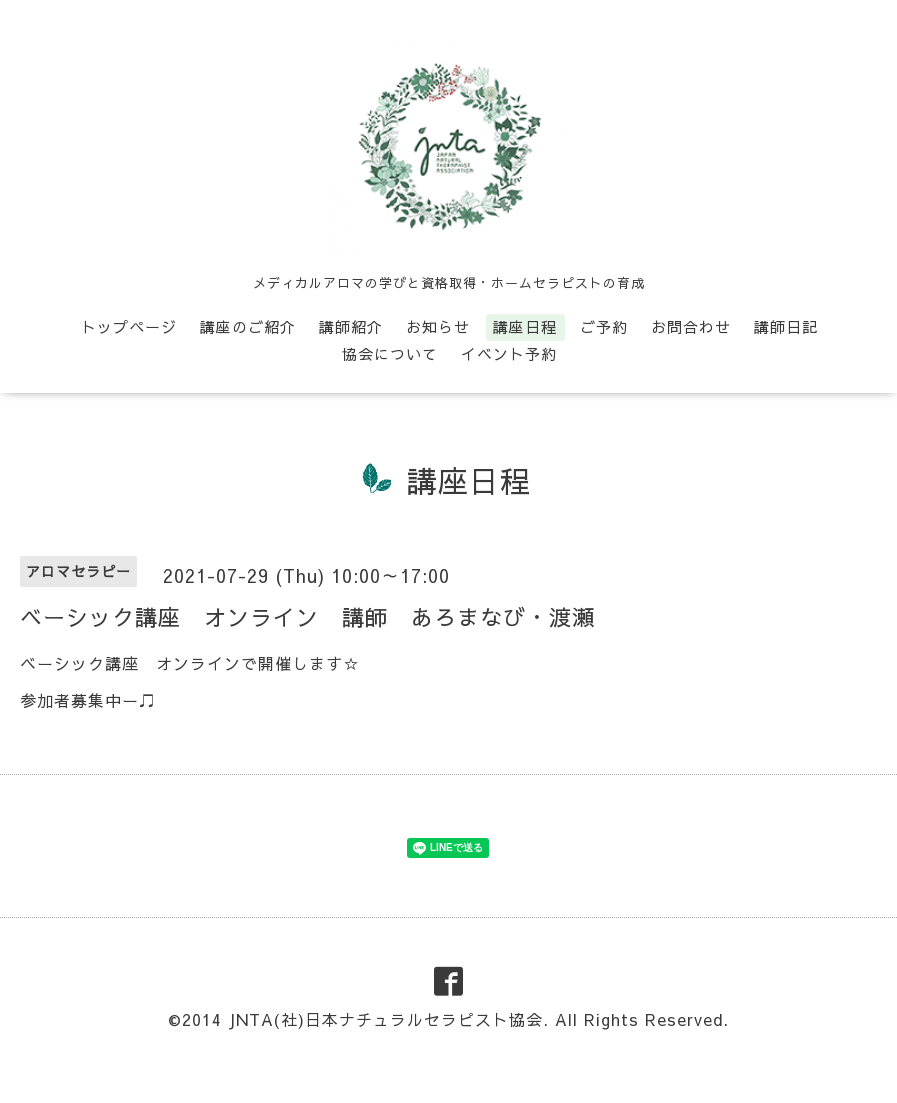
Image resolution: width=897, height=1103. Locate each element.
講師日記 (786, 326)
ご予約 (604, 326)
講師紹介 (351, 326)
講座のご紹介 (248, 326)
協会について (390, 353)
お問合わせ (691, 326)
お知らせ (438, 326)
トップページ (129, 326)
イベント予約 (509, 353)
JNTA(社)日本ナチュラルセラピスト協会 (385, 1019)
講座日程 (525, 326)
